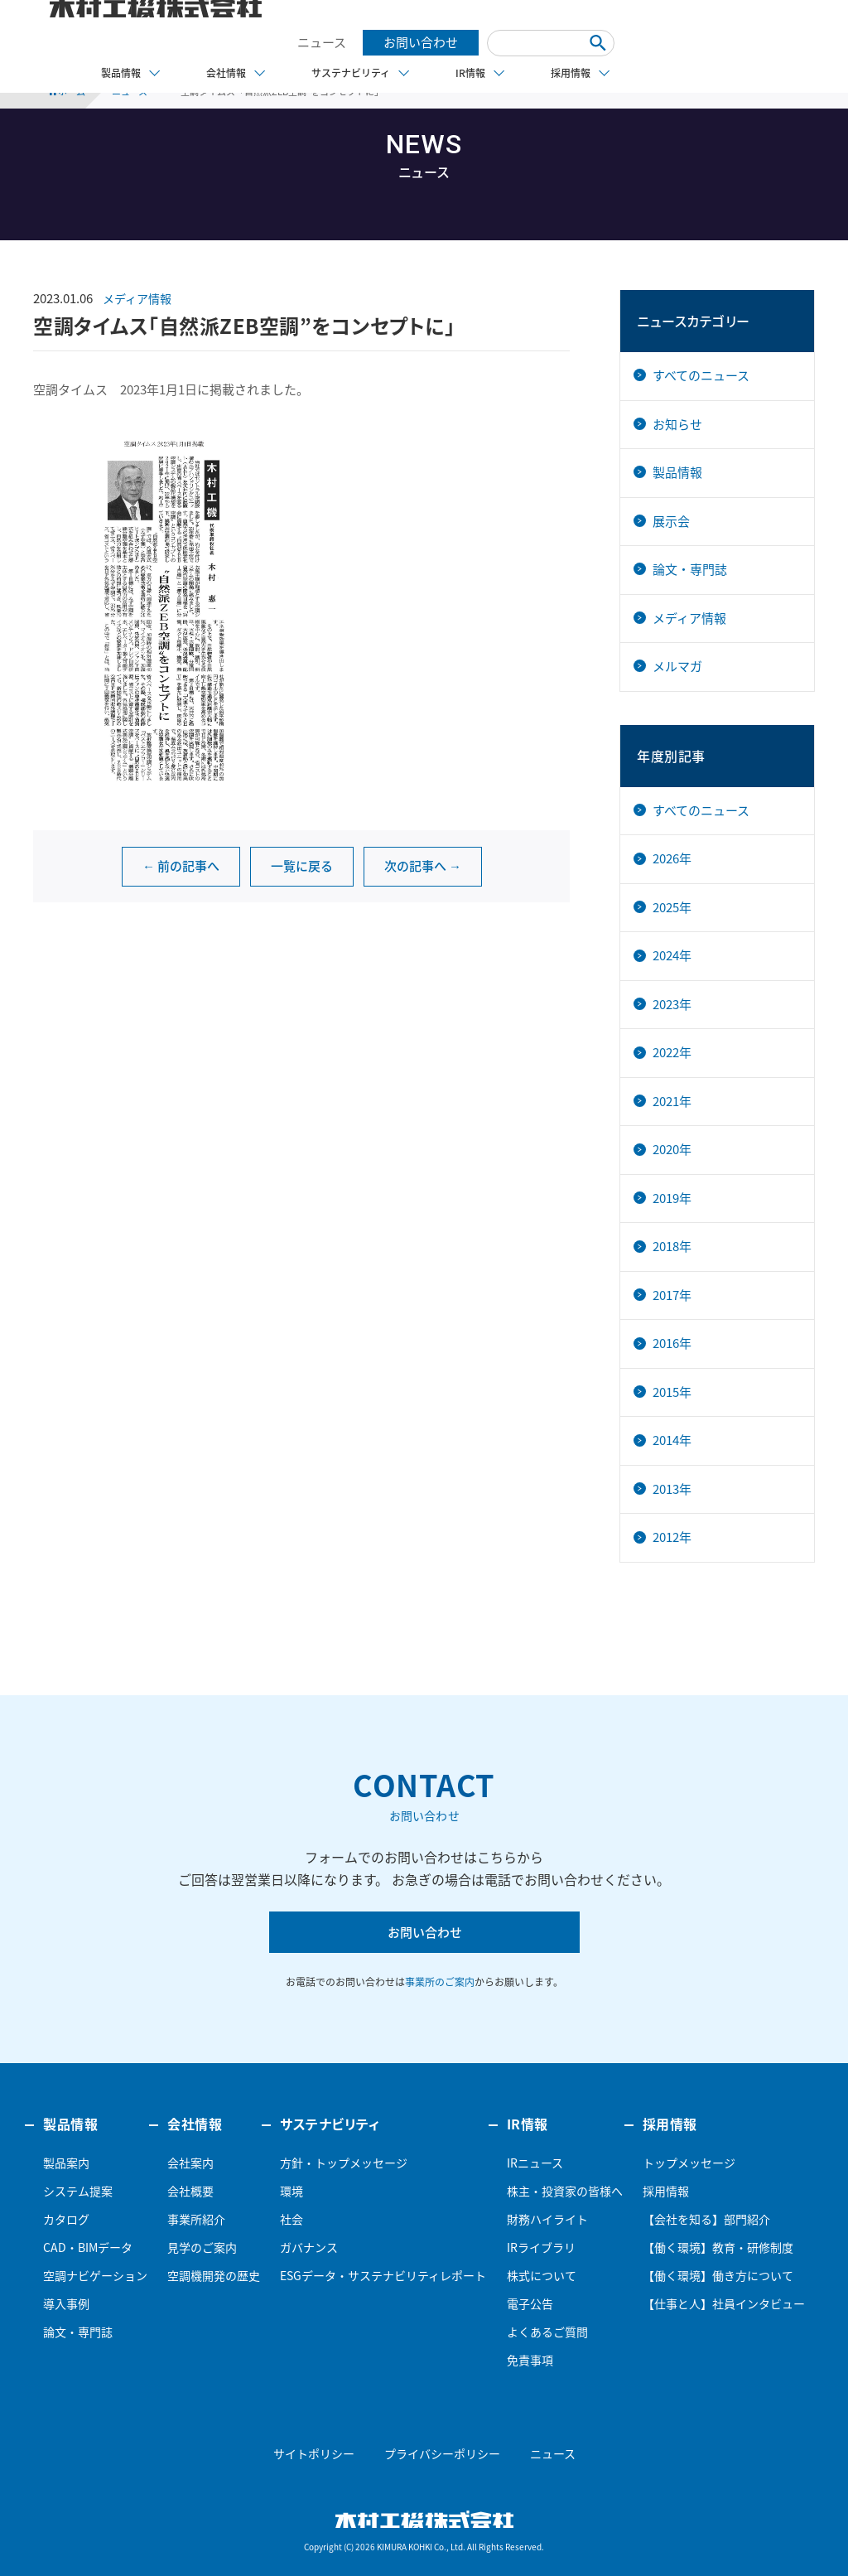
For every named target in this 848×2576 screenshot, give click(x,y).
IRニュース (535, 2162)
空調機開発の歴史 (213, 2275)
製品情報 (677, 472)
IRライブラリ (541, 2247)
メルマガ (677, 666)
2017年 (672, 1295)
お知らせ (677, 424)
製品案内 (66, 2162)
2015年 (672, 1392)
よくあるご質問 (547, 2331)
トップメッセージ (689, 2162)
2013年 (672, 1489)
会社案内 (190, 2162)
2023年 (672, 1004)
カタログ (66, 2219)
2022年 (672, 1052)
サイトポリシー (313, 2453)
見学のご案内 (202, 2247)
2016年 (672, 1343)
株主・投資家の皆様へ (565, 2190)
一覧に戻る (302, 866)
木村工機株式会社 (424, 2519)
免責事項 (530, 2359)
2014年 (672, 1440)
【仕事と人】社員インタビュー (724, 2303)
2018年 (672, 1246)
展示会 (671, 521)
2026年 (672, 858)
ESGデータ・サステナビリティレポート (383, 2275)
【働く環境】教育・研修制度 (718, 2247)
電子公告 (530, 2303)
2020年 (672, 1149)
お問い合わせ (420, 42)
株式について (541, 2275)
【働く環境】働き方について (718, 2275)
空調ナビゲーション (95, 2275)
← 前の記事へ (180, 866)
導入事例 (66, 2303)
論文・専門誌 (690, 569)
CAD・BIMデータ (87, 2247)
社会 (291, 2219)
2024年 (672, 955)
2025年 (672, 907)
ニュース (321, 42)
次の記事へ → (422, 866)
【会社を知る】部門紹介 (706, 2219)
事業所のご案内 (440, 1981)
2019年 (672, 1198)
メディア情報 (137, 298)
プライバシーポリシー (442, 2453)
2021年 (672, 1101)
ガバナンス (309, 2247)
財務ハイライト (547, 2219)
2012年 (672, 1537)
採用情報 (666, 2190)
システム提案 (78, 2190)
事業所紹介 (196, 2219)
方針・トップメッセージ (343, 2162)
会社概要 (190, 2190)
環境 (291, 2190)
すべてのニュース (701, 375)
